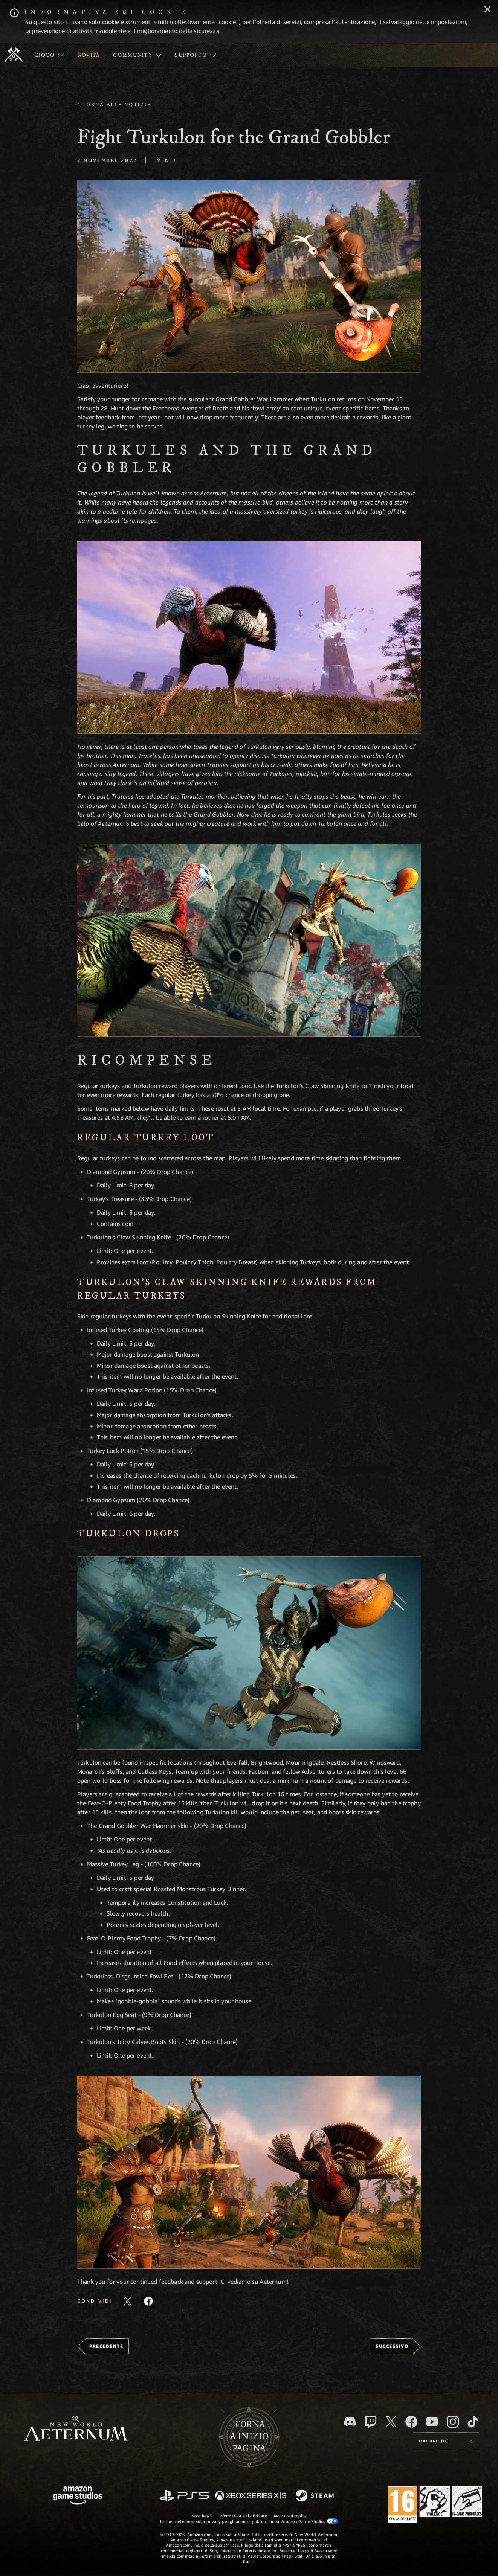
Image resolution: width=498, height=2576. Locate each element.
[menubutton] (446, 2441)
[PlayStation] (184, 2496)
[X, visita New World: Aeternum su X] (391, 2421)
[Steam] (315, 2496)
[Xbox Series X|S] (250, 2496)
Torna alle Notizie (116, 104)
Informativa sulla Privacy (242, 2515)
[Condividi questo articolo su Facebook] (148, 2301)
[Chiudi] (487, 10)
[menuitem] (49, 55)
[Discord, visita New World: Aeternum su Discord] (350, 2421)
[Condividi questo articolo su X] (127, 2301)
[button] (249, 276)
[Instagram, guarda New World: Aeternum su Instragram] (453, 2422)
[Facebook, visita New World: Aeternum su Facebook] (411, 2422)
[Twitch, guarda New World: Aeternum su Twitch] (371, 2422)
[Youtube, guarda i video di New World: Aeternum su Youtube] (432, 2422)
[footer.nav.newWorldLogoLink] (76, 2429)
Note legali (201, 2515)
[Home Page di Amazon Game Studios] (77, 2496)
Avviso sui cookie (290, 2515)
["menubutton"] (49, 55)
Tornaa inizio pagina (249, 2436)
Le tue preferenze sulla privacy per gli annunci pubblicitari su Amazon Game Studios (249, 2521)
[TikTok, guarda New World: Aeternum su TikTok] (472, 2422)
